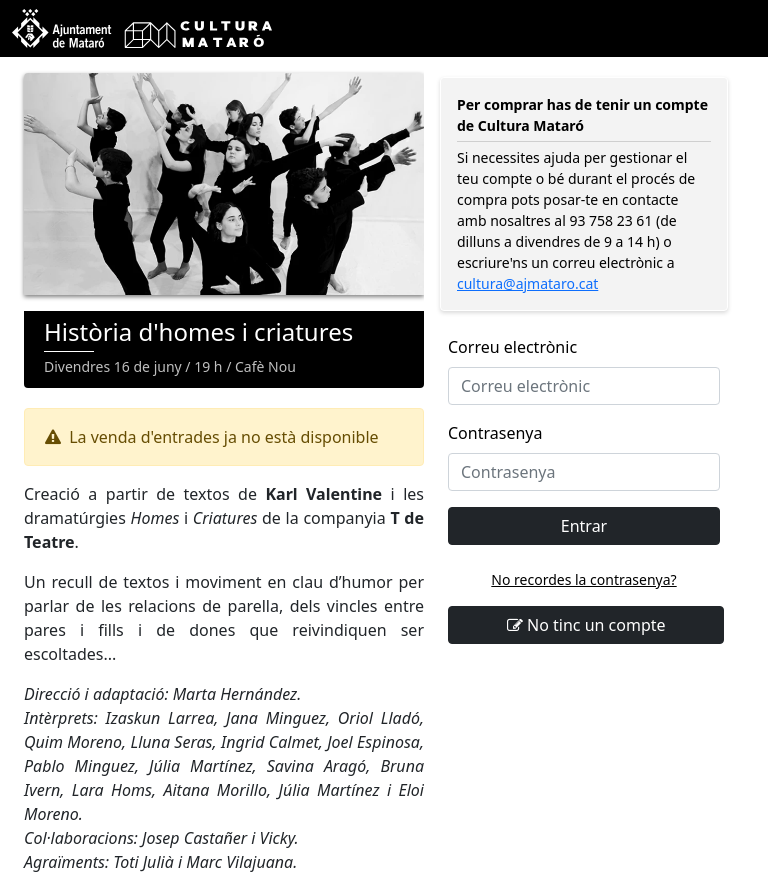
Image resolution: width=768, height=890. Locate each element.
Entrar (584, 526)
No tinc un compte (586, 625)
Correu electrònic (512, 347)
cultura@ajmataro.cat (527, 283)
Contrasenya (495, 433)
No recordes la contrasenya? (583, 579)
